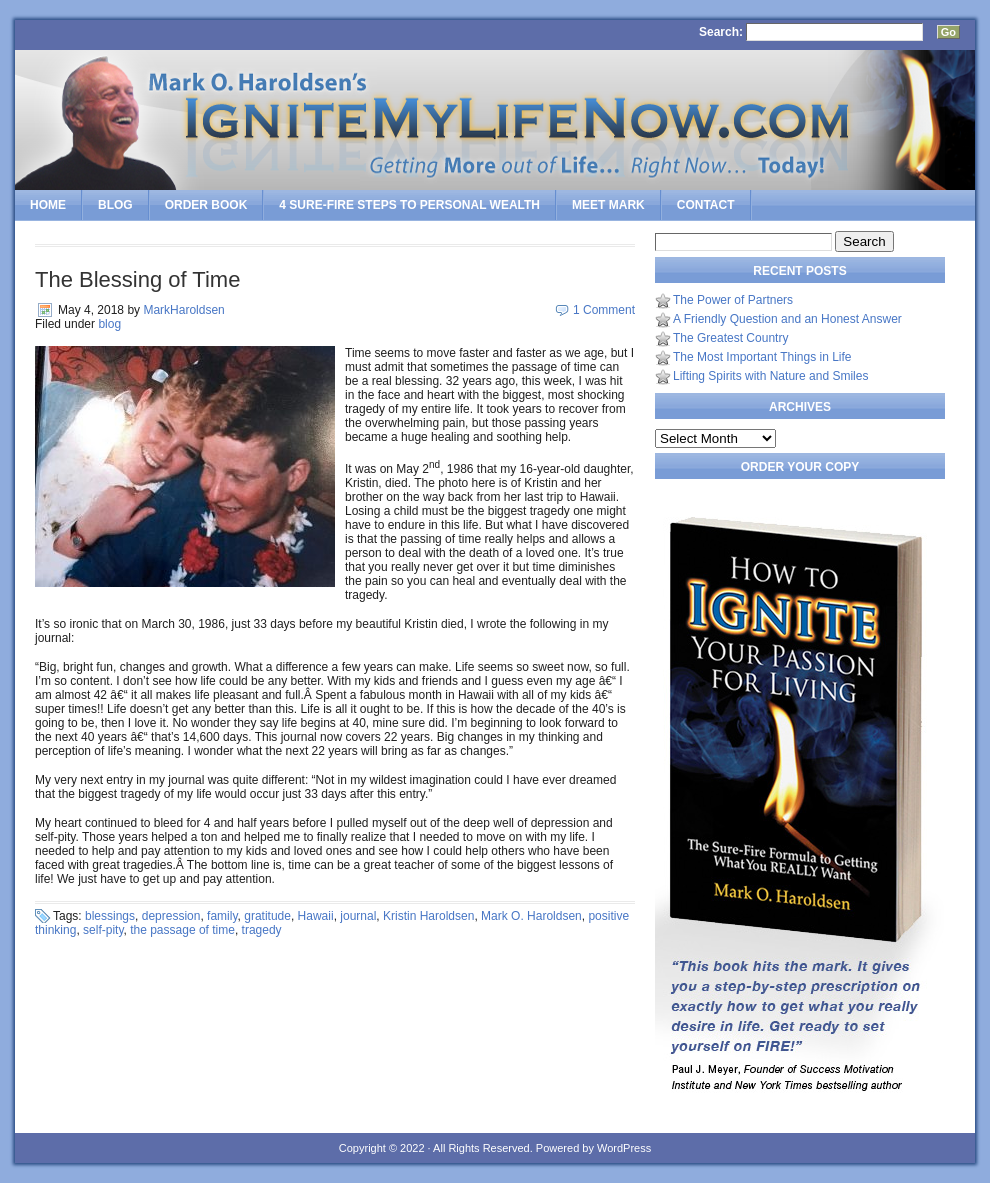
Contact (706, 205)
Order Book (206, 205)
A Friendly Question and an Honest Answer (787, 319)
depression (171, 916)
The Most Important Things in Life (762, 357)
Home (48, 205)
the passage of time (182, 930)
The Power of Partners (733, 300)
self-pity (103, 930)
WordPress (624, 1148)
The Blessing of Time (137, 279)
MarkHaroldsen (183, 310)
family (222, 916)
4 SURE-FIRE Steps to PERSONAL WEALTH (409, 205)
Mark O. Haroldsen (531, 916)
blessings (110, 916)
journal (358, 916)
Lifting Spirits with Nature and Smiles (770, 376)
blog (109, 324)
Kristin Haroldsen (428, 916)
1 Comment (604, 310)
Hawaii (316, 916)
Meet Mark (608, 205)
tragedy (262, 930)
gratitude (267, 916)
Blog (115, 205)
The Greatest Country (730, 338)
